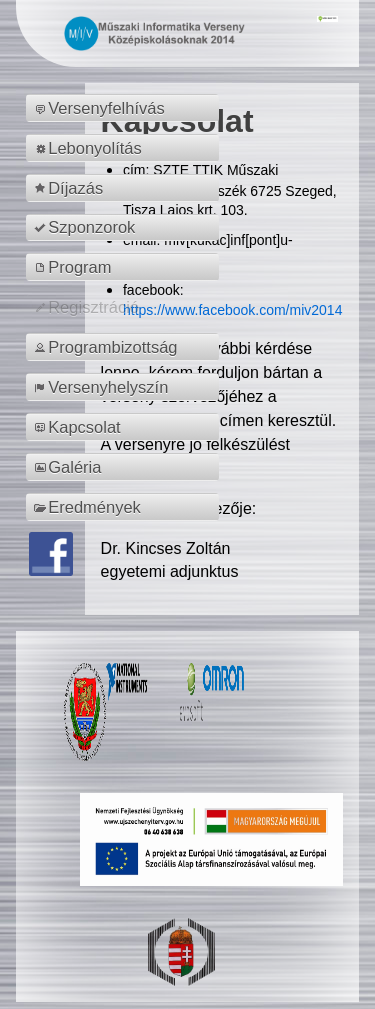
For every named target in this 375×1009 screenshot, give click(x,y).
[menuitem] (125, 108)
